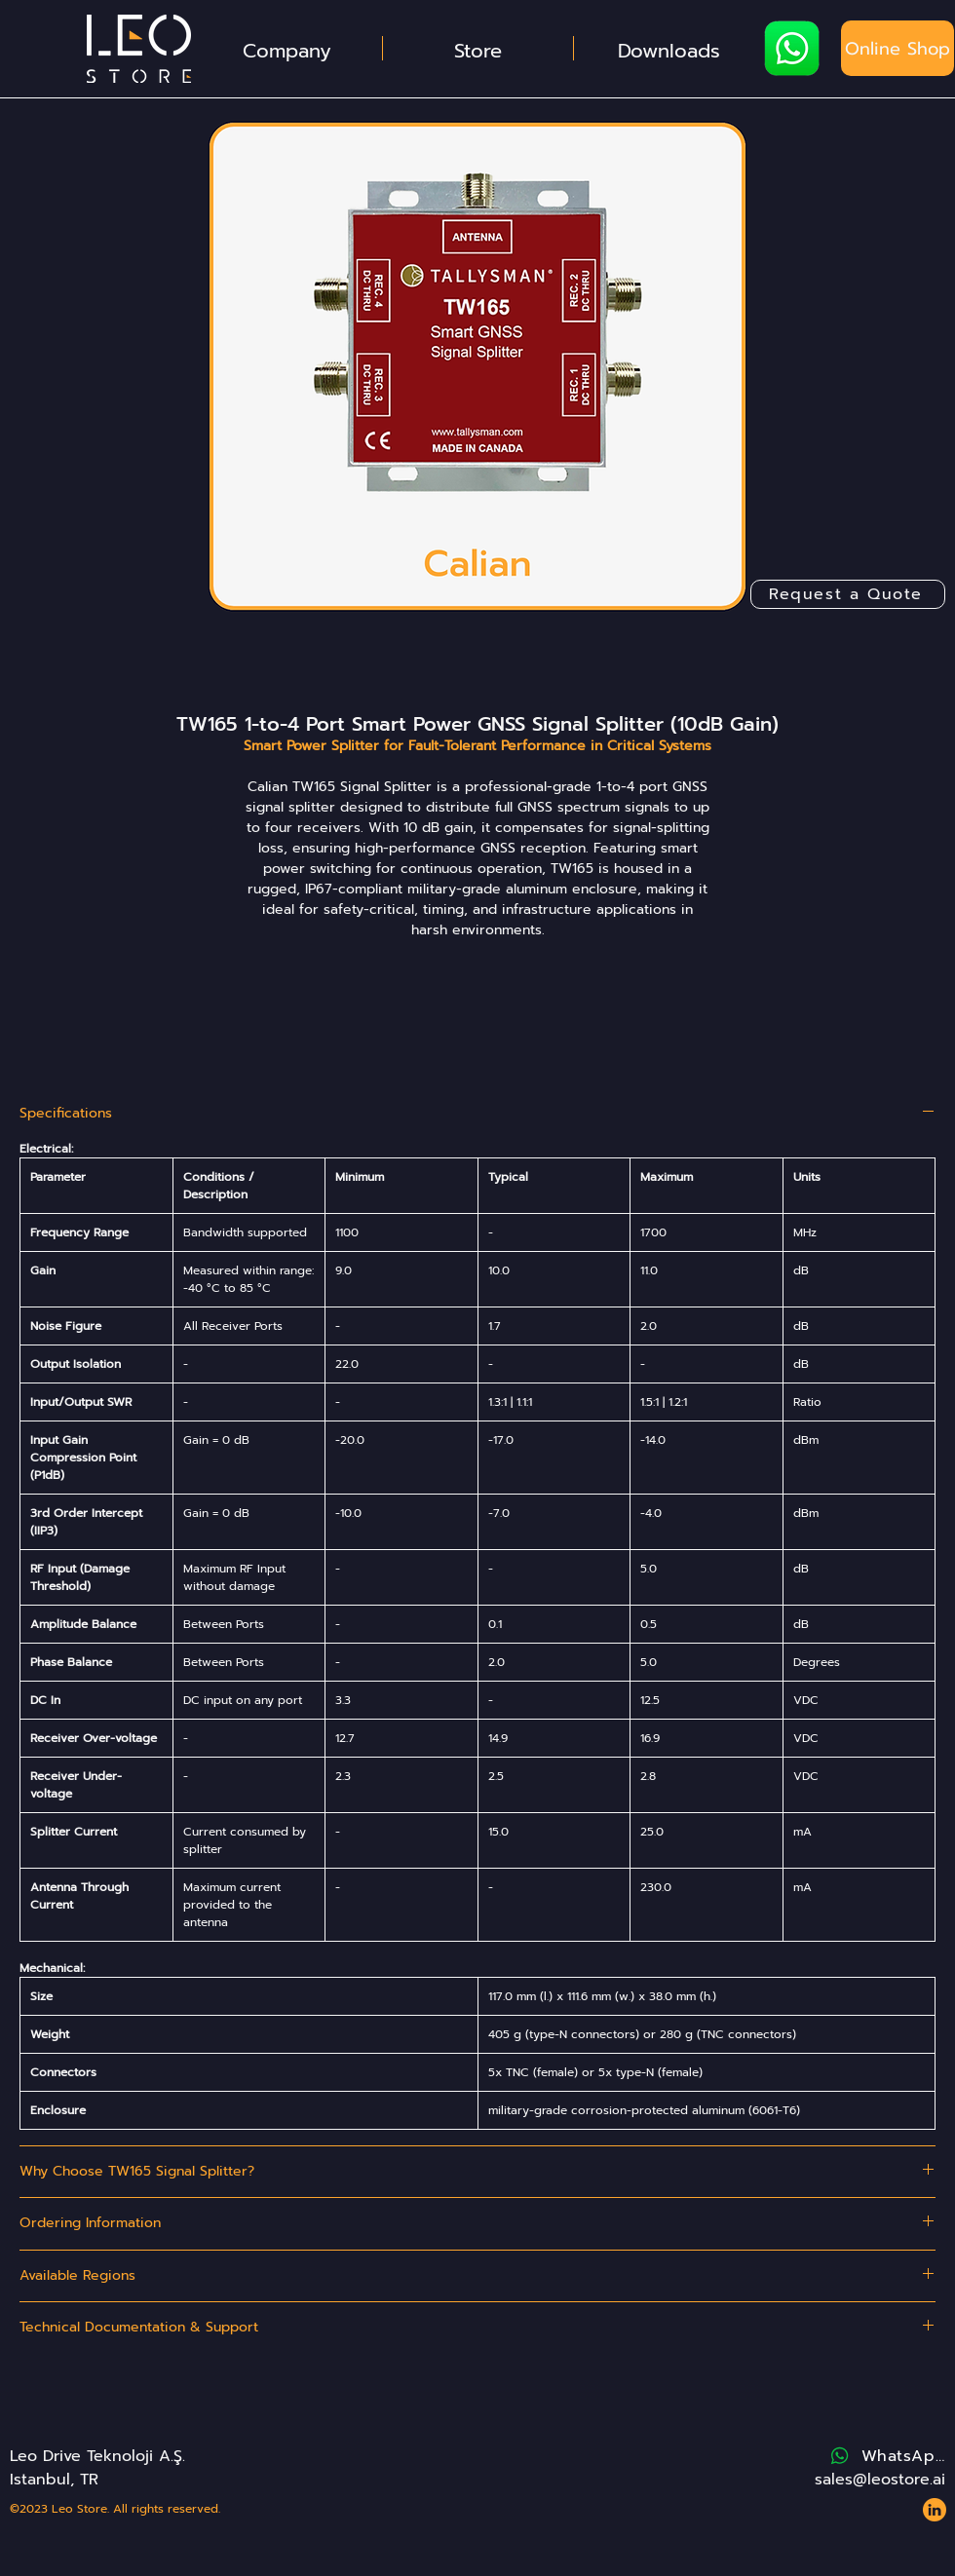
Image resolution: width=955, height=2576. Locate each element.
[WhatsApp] (886, 2456)
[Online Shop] (897, 48)
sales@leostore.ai (880, 2479)
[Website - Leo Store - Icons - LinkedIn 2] (934, 2509)
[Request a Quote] (847, 594)
